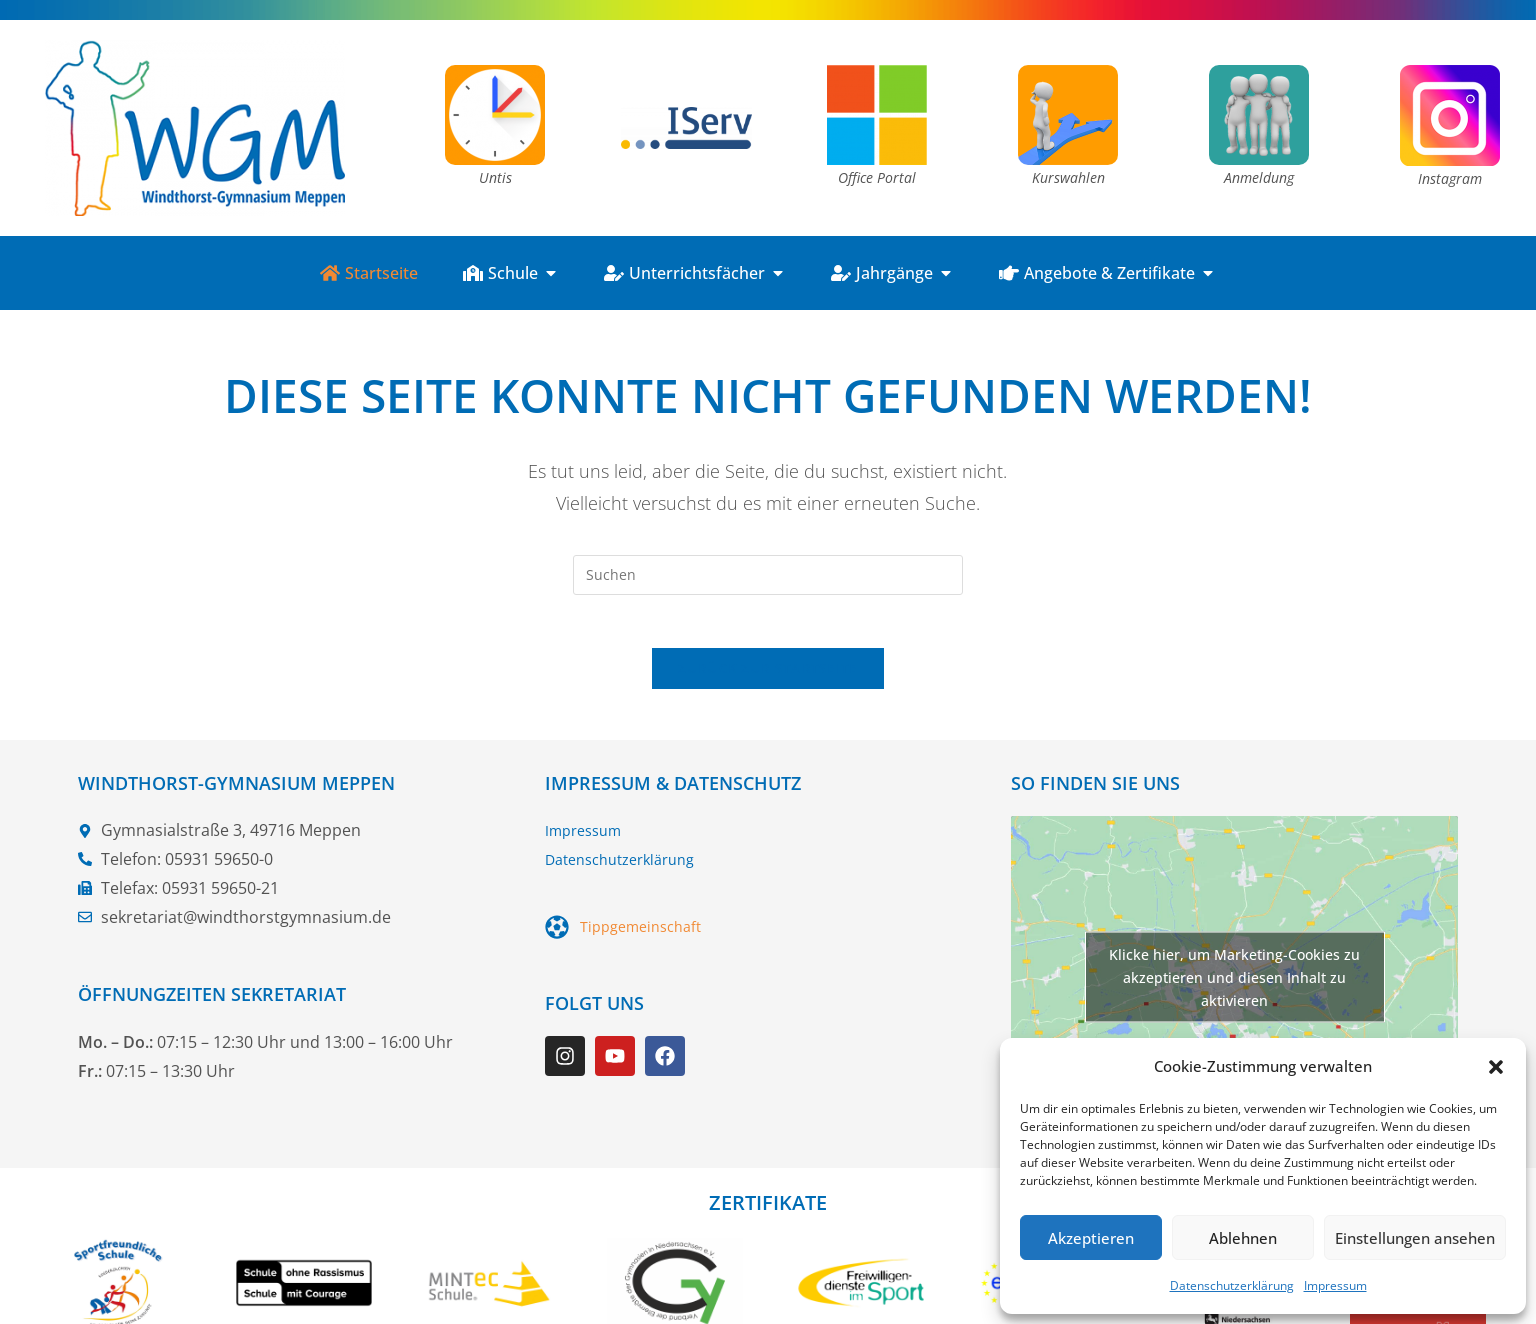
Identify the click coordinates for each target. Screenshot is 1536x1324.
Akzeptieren (1091, 1238)
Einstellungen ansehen (1415, 1238)
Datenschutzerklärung (1232, 1285)
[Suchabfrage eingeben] (768, 575)
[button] (1496, 1067)
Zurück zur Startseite (767, 676)
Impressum (1335, 1285)
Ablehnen (1243, 1238)
